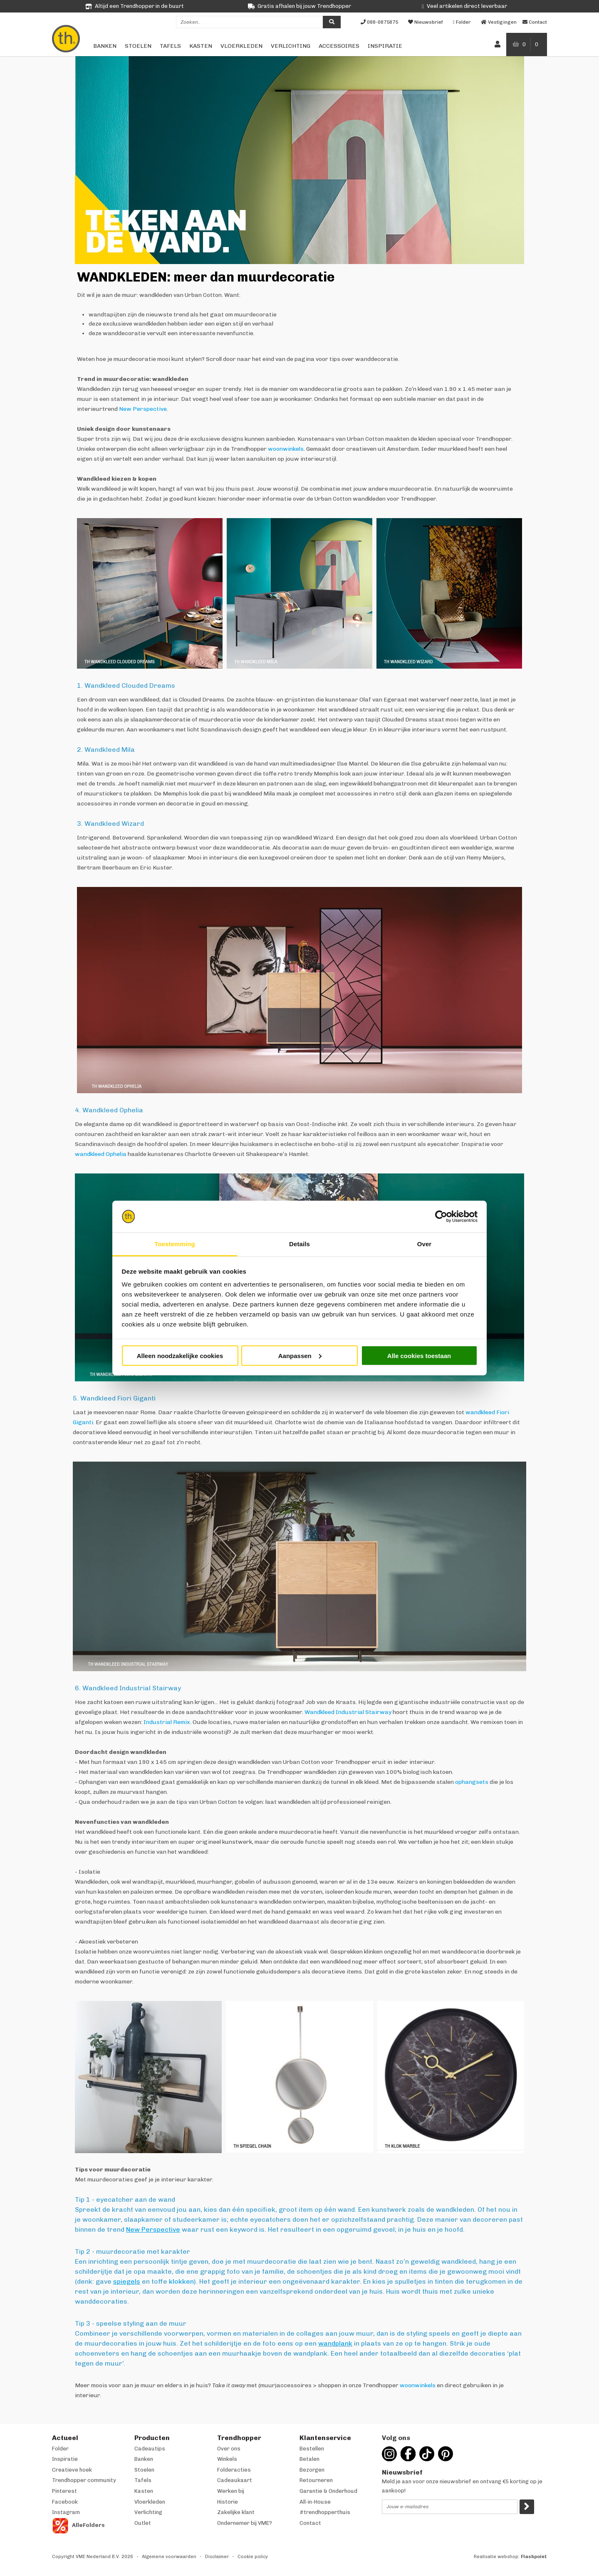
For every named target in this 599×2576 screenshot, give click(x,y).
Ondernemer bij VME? (244, 2523)
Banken (104, 45)
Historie (227, 2502)
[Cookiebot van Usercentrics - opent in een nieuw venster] (441, 1216)
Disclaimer (217, 2556)
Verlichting (290, 45)
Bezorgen (312, 2470)
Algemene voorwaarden (169, 2556)
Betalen (309, 2459)
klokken (181, 2281)
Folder (60, 2448)
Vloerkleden (241, 45)
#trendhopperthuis (325, 2512)
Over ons (228, 2448)
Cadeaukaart (234, 2480)
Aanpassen (300, 1355)
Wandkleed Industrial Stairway (347, 1712)
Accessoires (339, 45)
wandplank (335, 2343)
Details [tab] (299, 1243)
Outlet (142, 2523)
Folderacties (234, 2470)
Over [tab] (424, 1243)
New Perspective (143, 408)
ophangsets (471, 1782)
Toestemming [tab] (174, 1243)
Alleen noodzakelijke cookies (180, 1355)
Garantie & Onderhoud (328, 2491)
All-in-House (315, 2502)
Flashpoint (534, 2556)
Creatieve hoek (72, 2470)
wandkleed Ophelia (100, 1154)
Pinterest (64, 2491)
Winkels (227, 2459)
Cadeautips (149, 2448)
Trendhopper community (84, 2480)
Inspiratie (385, 45)
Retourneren (316, 2480)
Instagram (66, 2512)
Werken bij (230, 2491)
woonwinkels (286, 448)
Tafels (170, 45)
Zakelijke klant (236, 2512)
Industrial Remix (167, 1722)
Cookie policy (253, 2556)
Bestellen (312, 2448)
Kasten (200, 45)
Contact (310, 2523)
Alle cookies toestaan (419, 1355)
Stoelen (138, 45)
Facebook (65, 2502)
